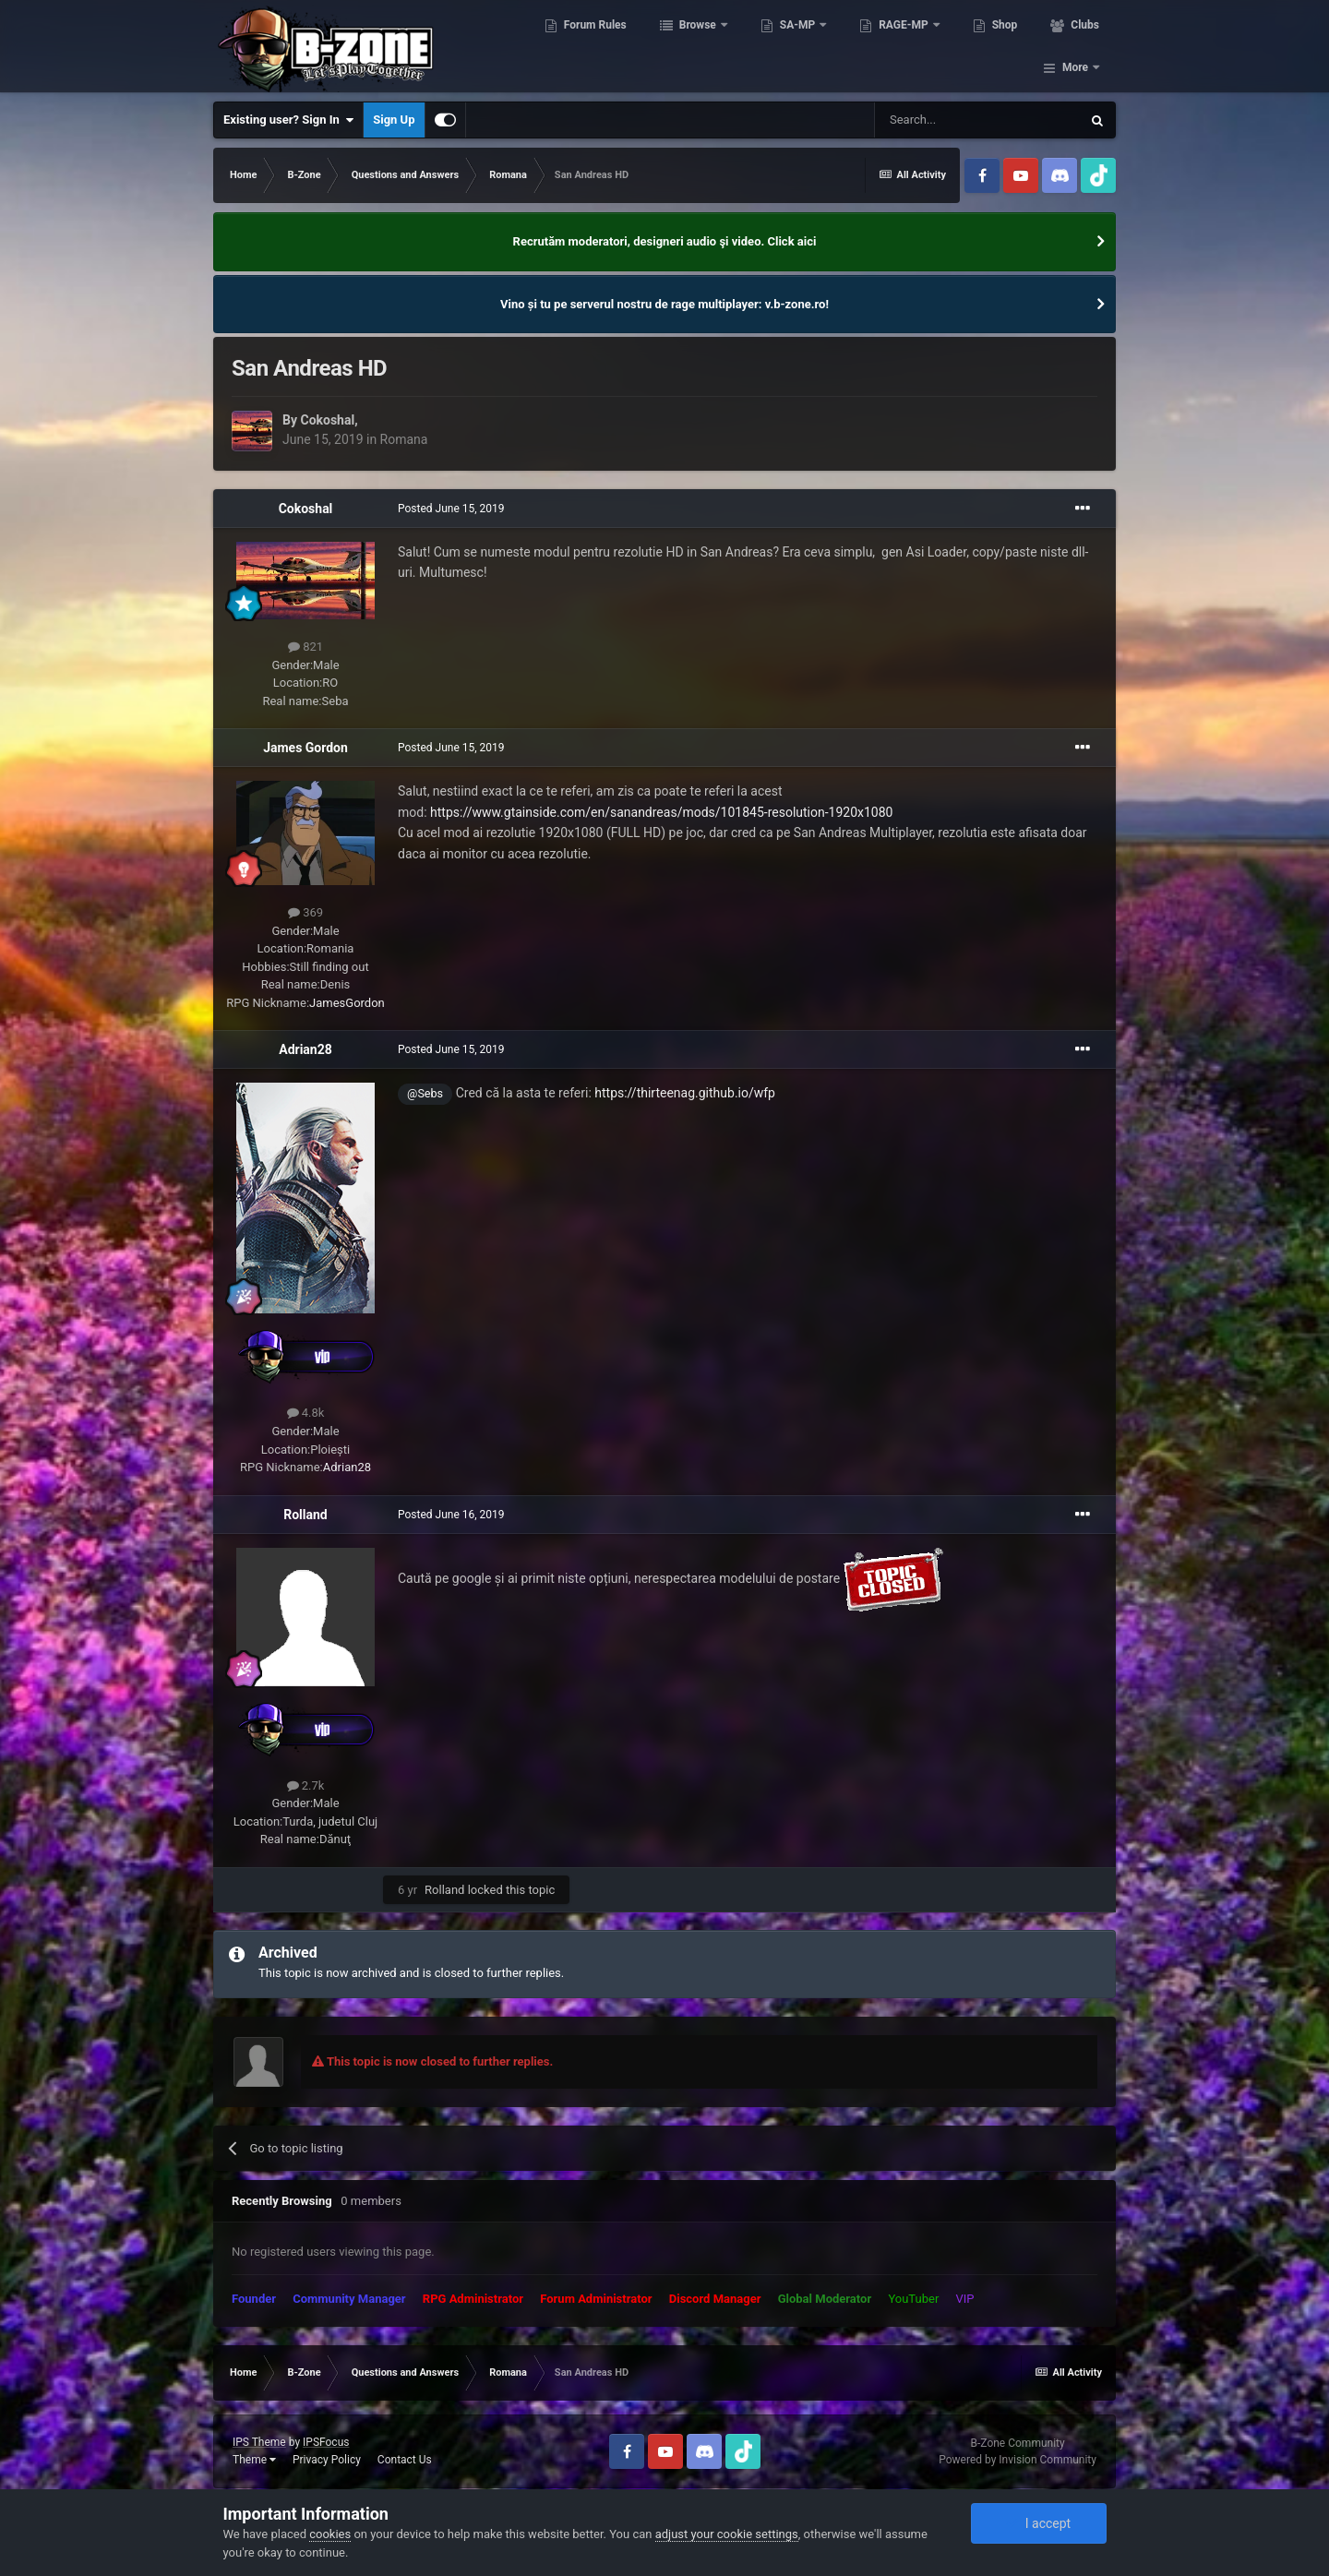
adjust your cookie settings (726, 2534)
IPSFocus (326, 2442)
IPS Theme (259, 2442)
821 (305, 646)
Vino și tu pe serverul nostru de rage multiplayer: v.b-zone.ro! (664, 304)
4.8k (306, 1413)
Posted (451, 508)
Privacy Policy (327, 2459)
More (1075, 46)
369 (305, 912)
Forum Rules (585, 46)
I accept (1038, 2523)
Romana (404, 439)
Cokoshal (327, 420)
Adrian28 (305, 1049)
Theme (254, 2459)
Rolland (305, 1514)
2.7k (306, 1785)
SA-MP (789, 46)
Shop (995, 46)
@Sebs (425, 1093)
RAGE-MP (896, 46)
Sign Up (393, 119)
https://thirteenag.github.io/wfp (684, 1092)
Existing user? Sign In (288, 120)
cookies (330, 2534)
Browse (689, 46)
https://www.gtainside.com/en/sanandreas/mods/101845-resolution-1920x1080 (661, 812)
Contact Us (404, 2459)
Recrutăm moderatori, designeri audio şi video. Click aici (665, 241)
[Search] (977, 120)
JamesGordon (347, 1003)
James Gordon (305, 747)
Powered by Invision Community (1017, 2459)
